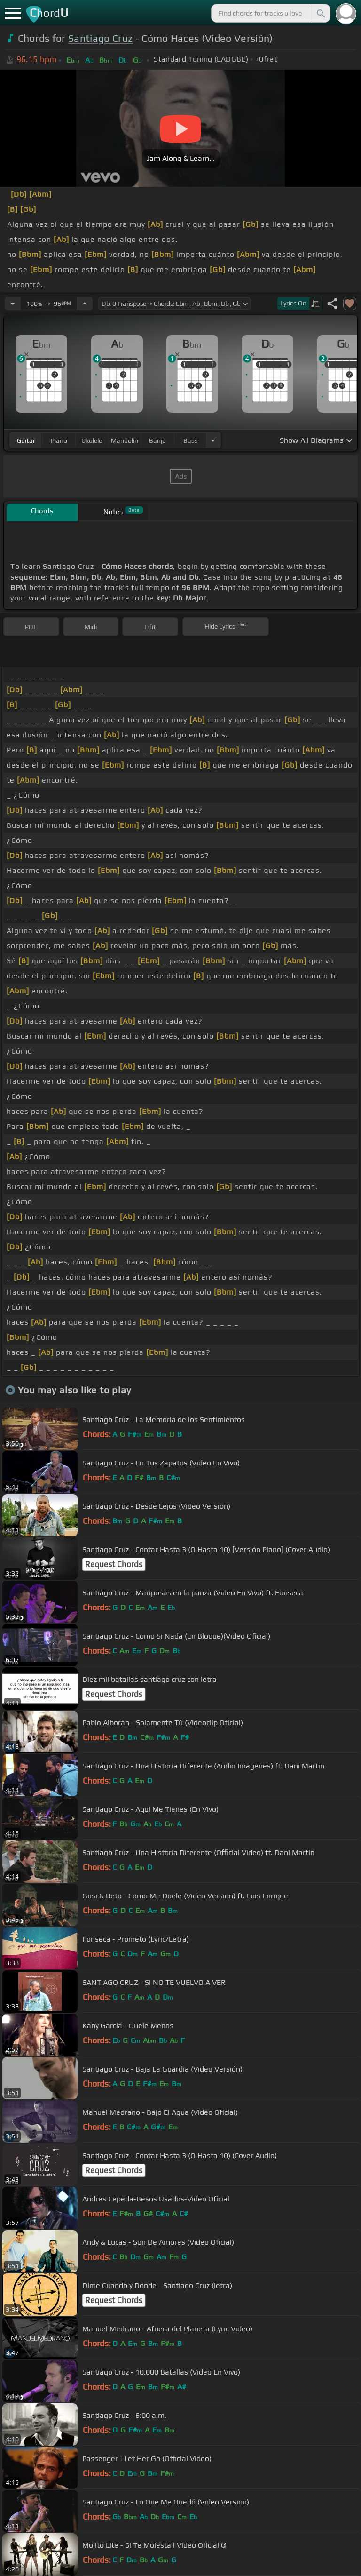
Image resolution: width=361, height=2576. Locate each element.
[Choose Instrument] (213, 440)
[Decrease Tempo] (13, 303)
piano (59, 440)
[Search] (320, 13)
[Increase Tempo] (85, 303)
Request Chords (113, 1564)
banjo (157, 440)
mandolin (124, 440)
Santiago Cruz (100, 38)
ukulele (91, 440)
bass (190, 440)
